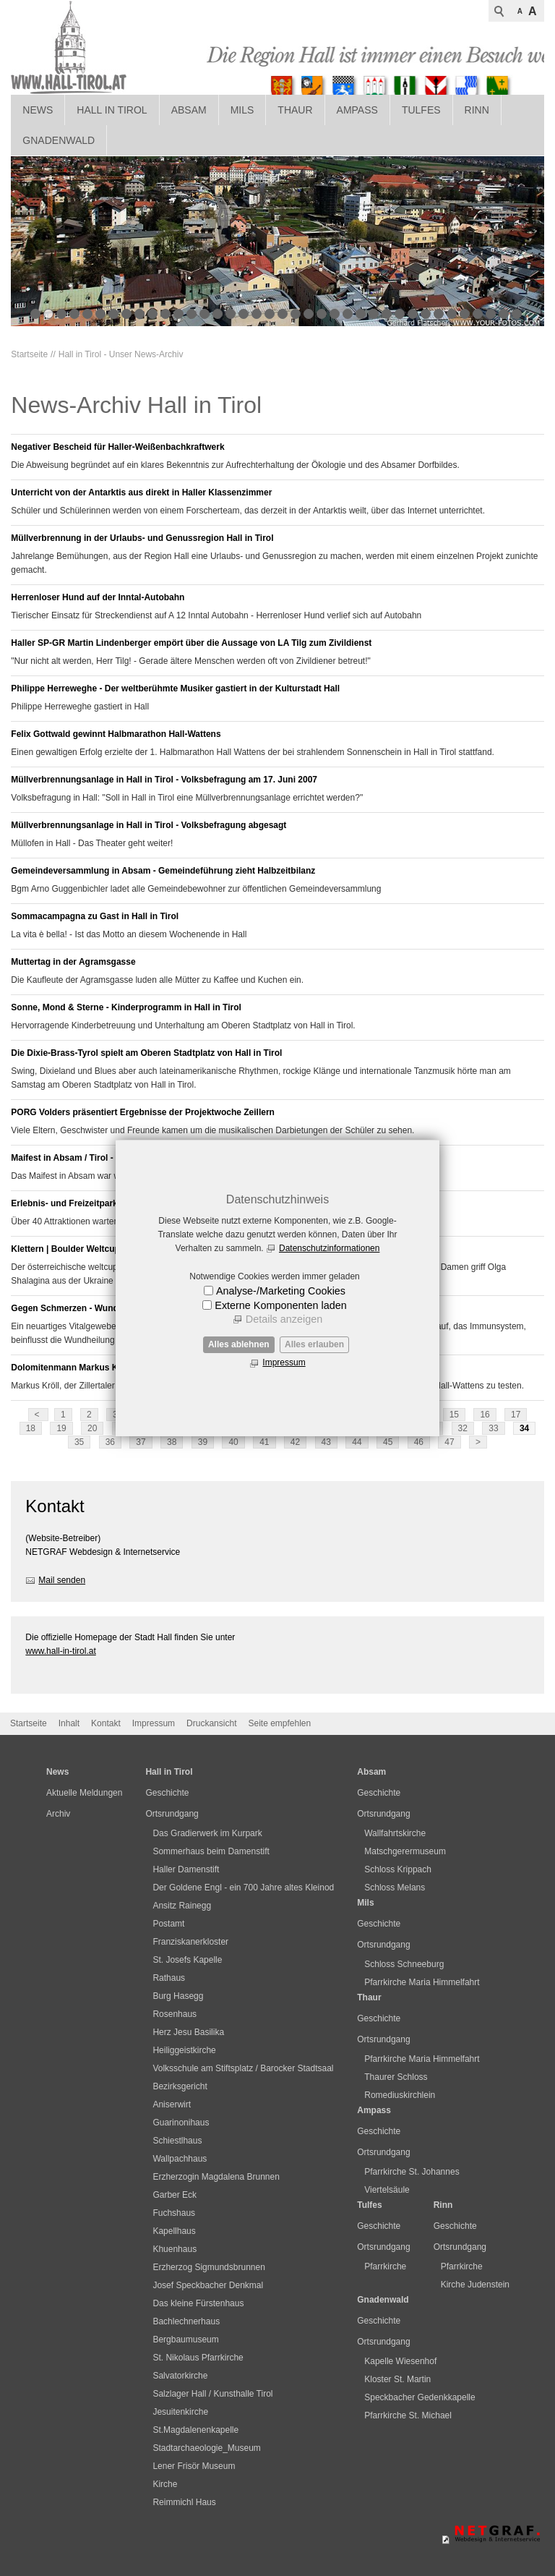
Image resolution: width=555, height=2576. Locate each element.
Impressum (283, 1362)
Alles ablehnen (239, 1344)
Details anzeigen (284, 1319)
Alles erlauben (314, 1344)
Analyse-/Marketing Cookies (280, 1291)
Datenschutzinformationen (329, 1248)
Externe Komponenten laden (280, 1305)
